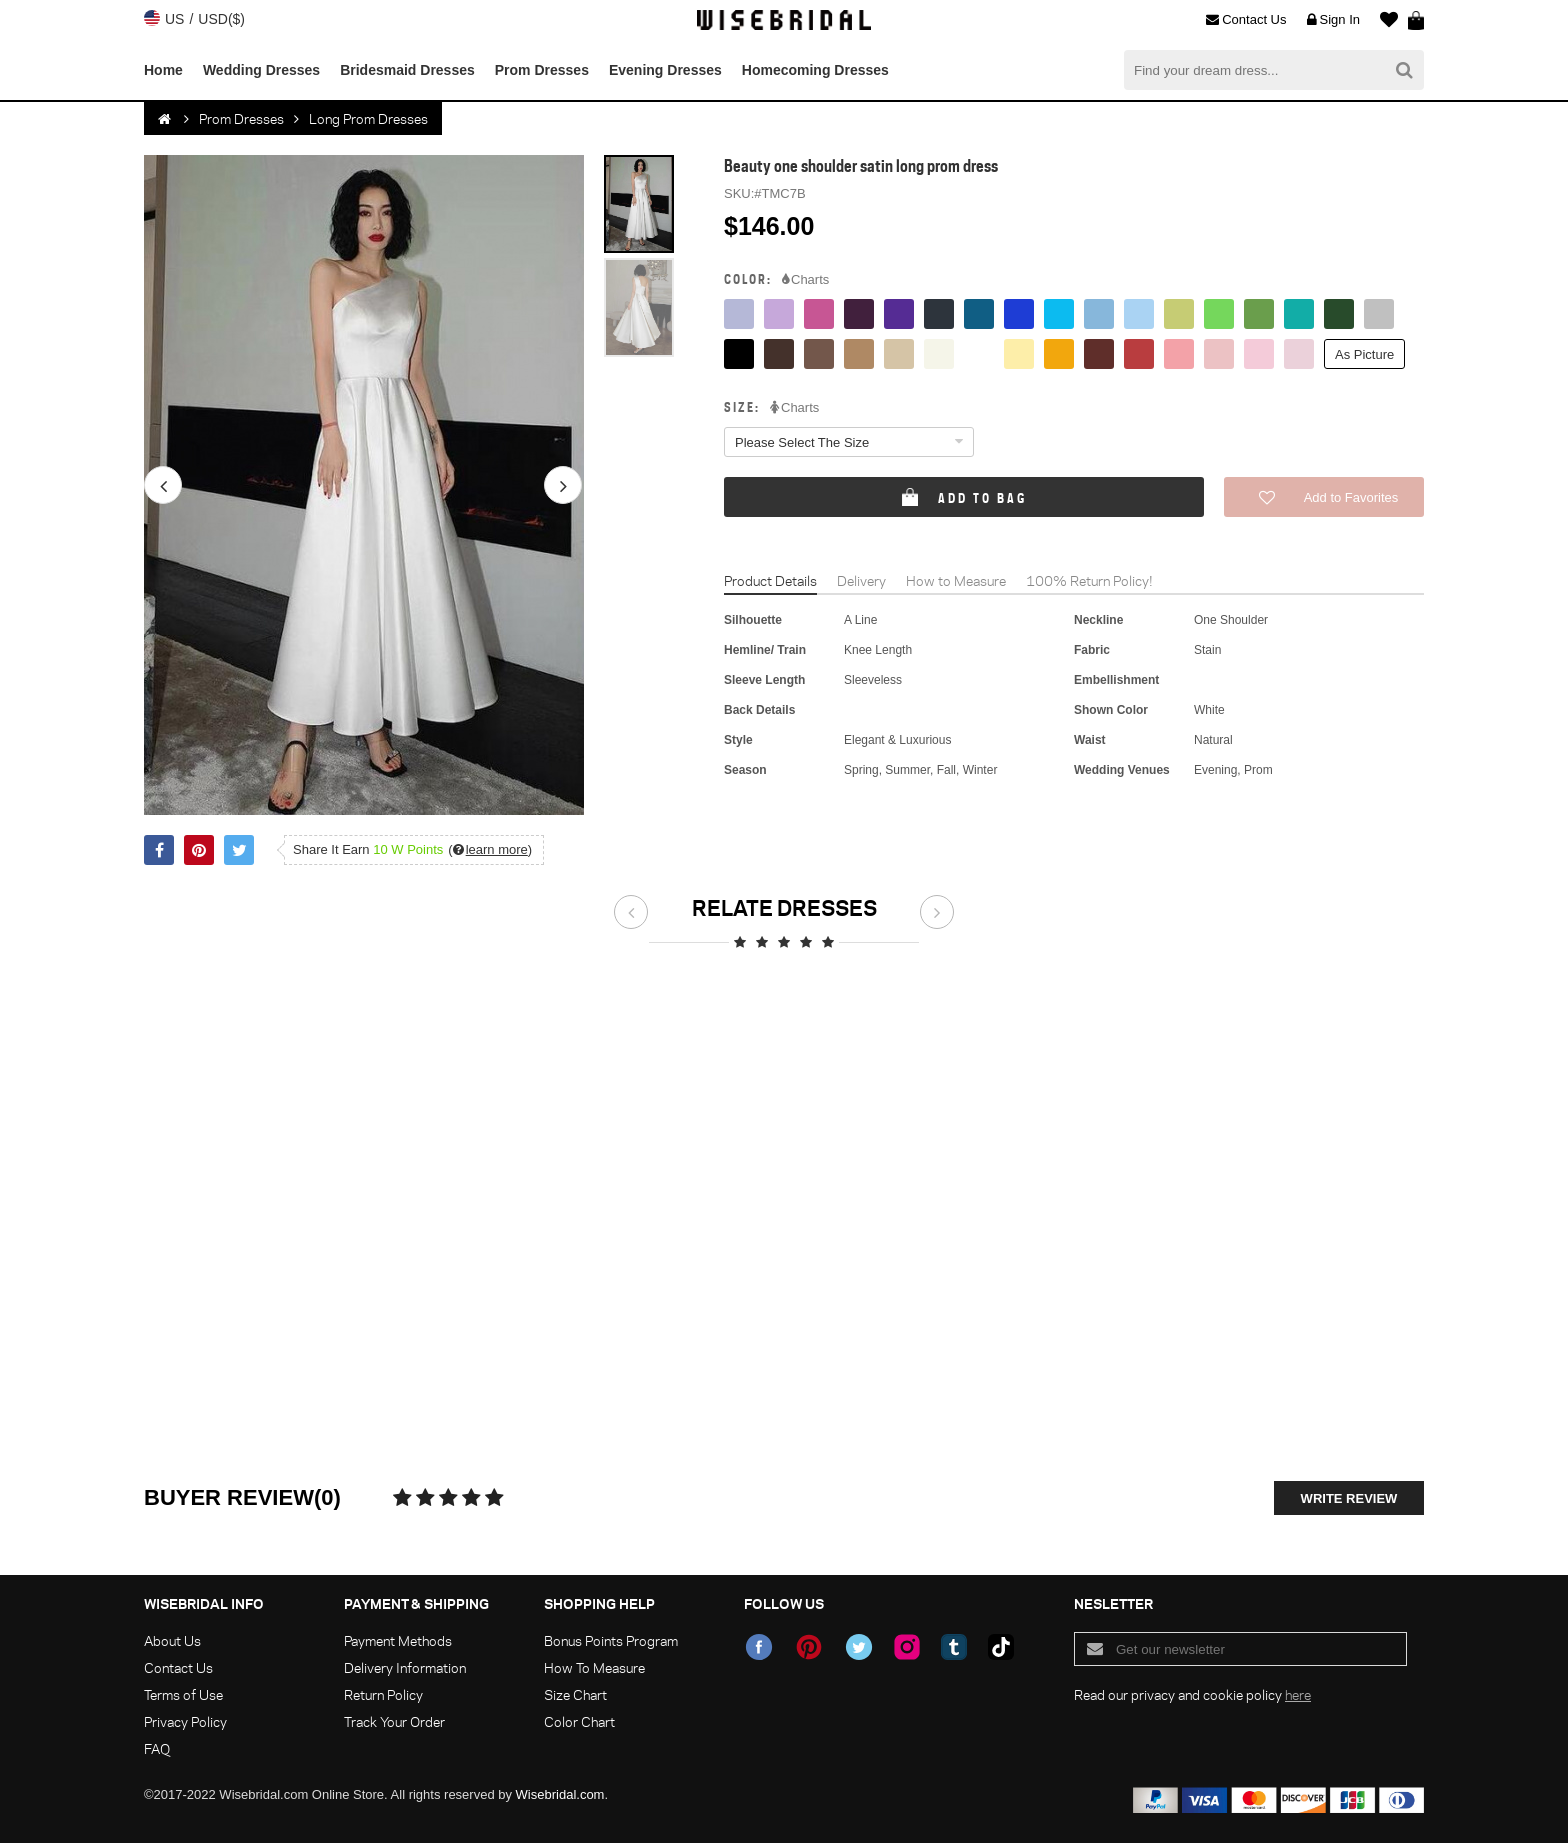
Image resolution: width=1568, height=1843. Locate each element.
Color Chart (579, 1721)
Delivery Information (405, 1667)
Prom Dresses (542, 70)
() (490, 849)
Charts (805, 280)
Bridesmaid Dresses (407, 70)
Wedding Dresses (261, 70)
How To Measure (594, 1667)
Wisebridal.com (560, 1794)
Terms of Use (183, 1694)
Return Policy (383, 1694)
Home (163, 70)
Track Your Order (394, 1721)
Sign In (1333, 20)
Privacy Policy (185, 1721)
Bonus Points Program (611, 1640)
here (1298, 1694)
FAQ (157, 1748)
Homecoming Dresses (815, 70)
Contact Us (1246, 20)
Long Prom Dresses (368, 118)
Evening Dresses (665, 70)
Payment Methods (398, 1640)
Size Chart (575, 1694)
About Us (172, 1640)
